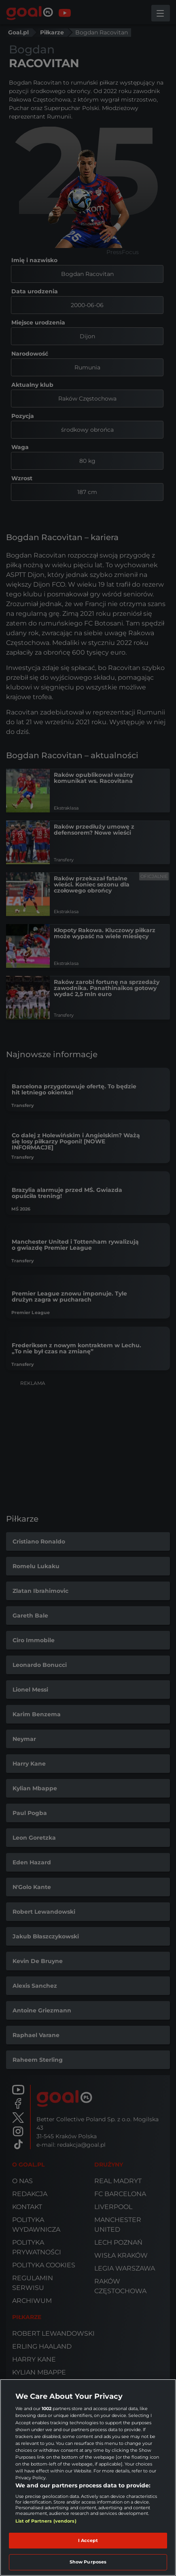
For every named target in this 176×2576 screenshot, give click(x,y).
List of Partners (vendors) (45, 2521)
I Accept (88, 2540)
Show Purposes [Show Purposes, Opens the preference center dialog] (88, 2562)
